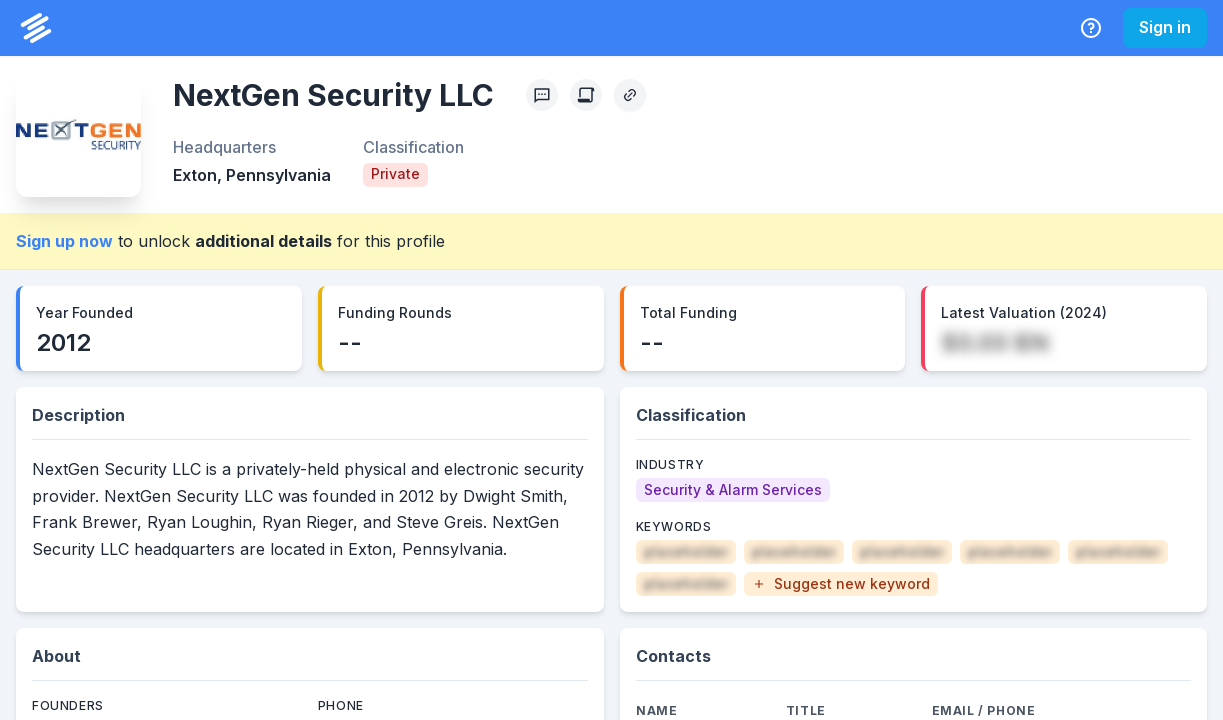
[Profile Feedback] (542, 95)
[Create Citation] (586, 95)
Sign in (1165, 27)
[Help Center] (1091, 28)
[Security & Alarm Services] (733, 490)
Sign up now (64, 241)
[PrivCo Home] (36, 28)
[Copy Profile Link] (630, 95)
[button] (841, 584)
